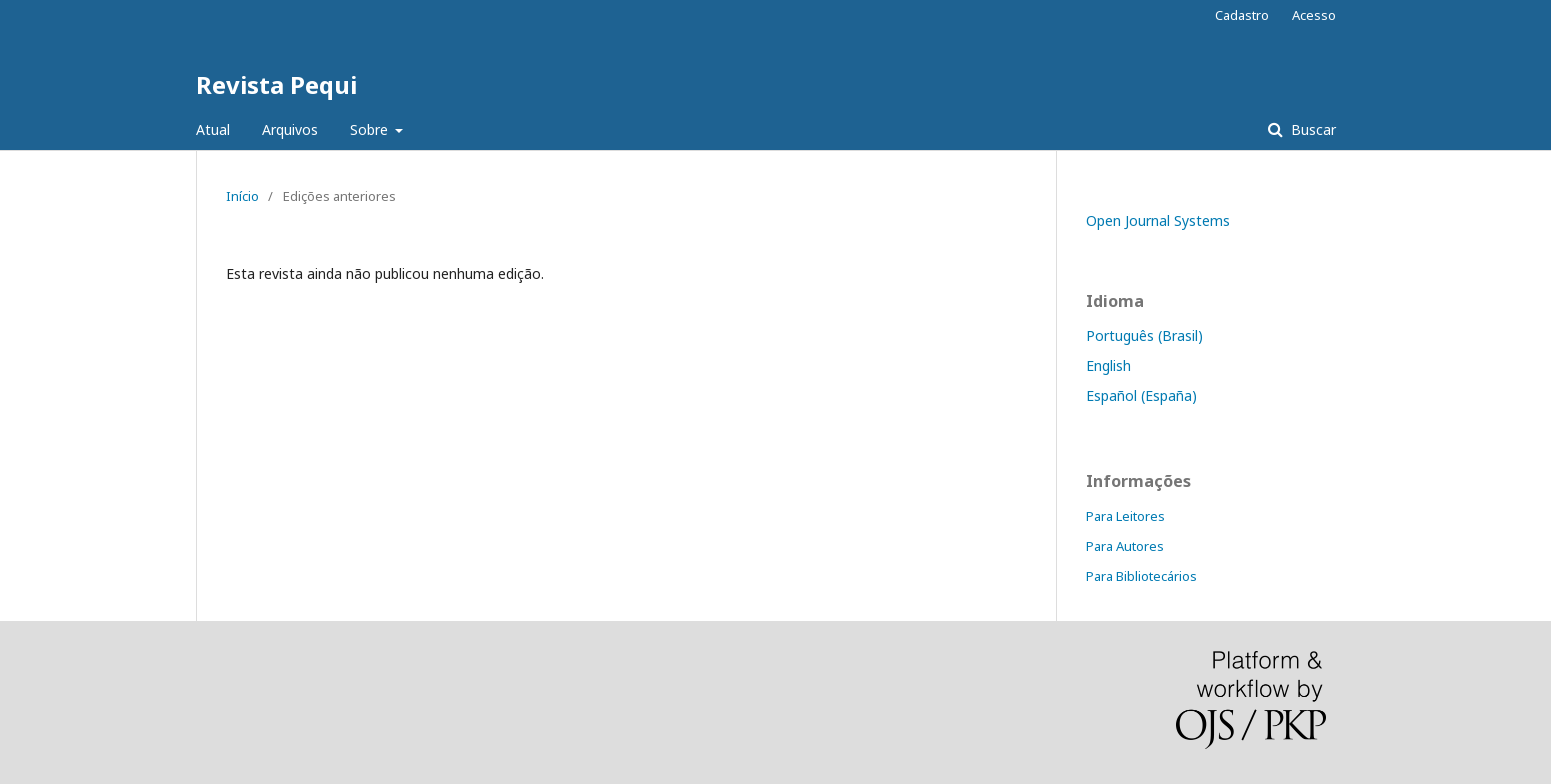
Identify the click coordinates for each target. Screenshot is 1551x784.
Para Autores (1125, 546)
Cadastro (1242, 15)
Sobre (371, 129)
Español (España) (1141, 395)
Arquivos (290, 129)
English (1108, 365)
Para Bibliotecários (1141, 576)
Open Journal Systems (1158, 220)
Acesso (1314, 15)
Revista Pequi (276, 84)
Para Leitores (1125, 516)
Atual (213, 129)
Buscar (1311, 129)
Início (242, 196)
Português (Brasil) (1144, 335)
